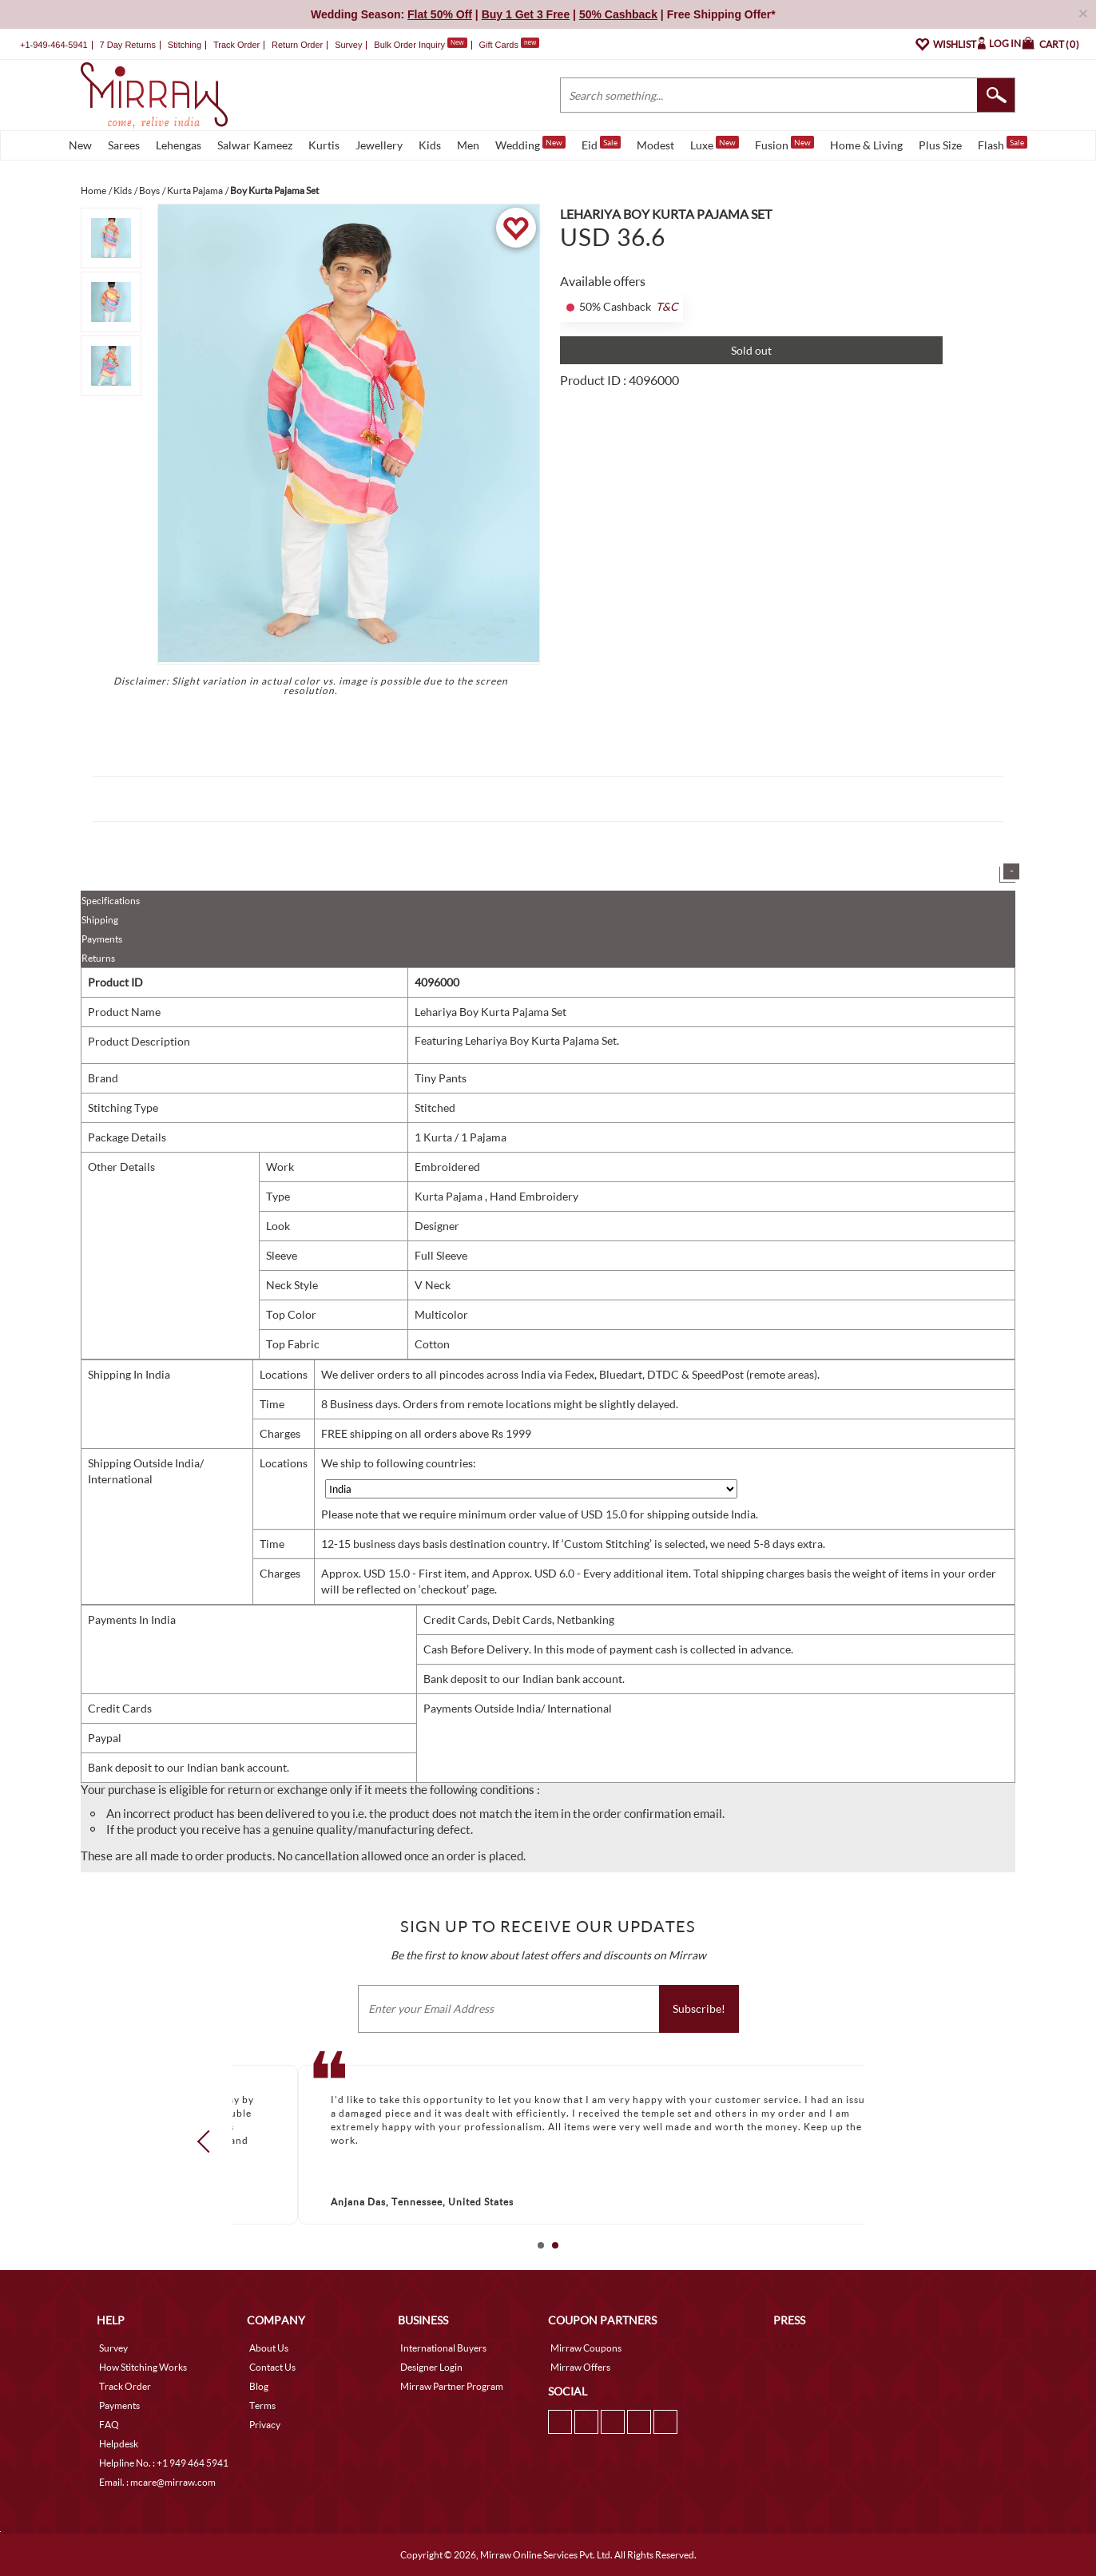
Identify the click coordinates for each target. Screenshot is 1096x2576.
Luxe (714, 144)
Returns (98, 958)
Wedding (530, 144)
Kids (430, 145)
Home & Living (866, 145)
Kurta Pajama (450, 1196)
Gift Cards (509, 45)
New (80, 145)
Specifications (110, 901)
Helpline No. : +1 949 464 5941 (163, 2463)
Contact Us (272, 2367)
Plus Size (940, 145)
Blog (258, 2386)
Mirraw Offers (580, 2367)
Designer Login (431, 2367)
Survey (348, 45)
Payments (101, 939)
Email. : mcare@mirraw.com (157, 2482)
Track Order (236, 45)
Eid (601, 144)
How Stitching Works (143, 2367)
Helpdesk (118, 2444)
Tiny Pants (441, 1078)
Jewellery (379, 145)
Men (468, 145)
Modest (655, 145)
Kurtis (324, 145)
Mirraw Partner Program (451, 2386)
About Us (268, 2348)
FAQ (109, 2425)
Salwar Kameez (254, 145)
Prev (208, 2141)
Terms (262, 2405)
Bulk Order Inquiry (409, 45)
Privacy (264, 2425)
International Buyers (443, 2348)
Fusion (784, 144)
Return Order (297, 45)
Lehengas (178, 145)
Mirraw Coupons (585, 2348)
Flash (1002, 144)
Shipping (99, 920)
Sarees (124, 145)
